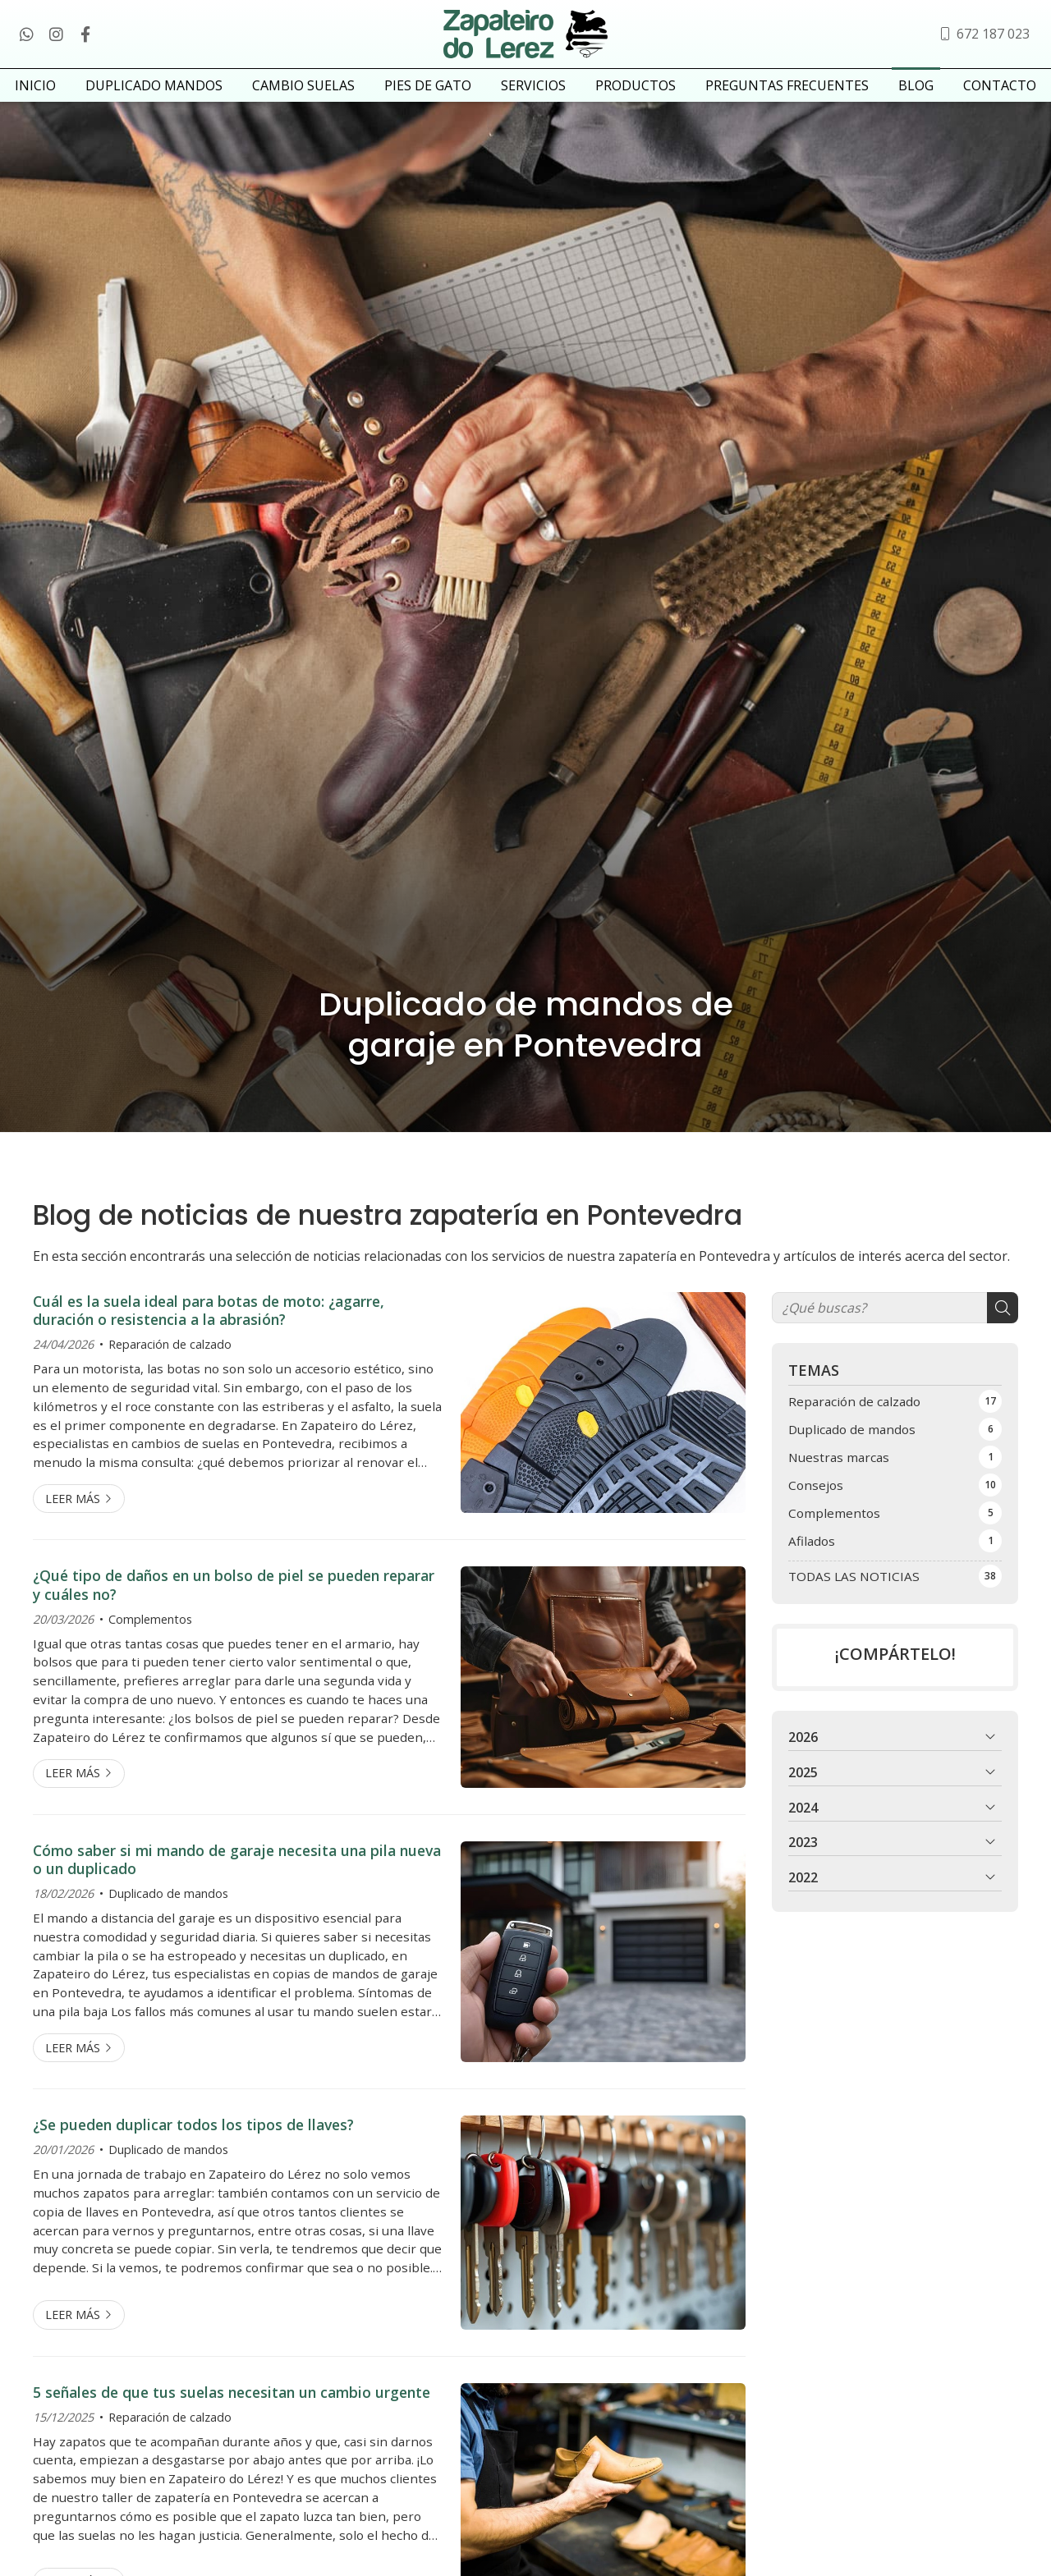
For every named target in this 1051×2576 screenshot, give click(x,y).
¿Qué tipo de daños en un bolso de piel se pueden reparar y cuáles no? (233, 1597)
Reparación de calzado (170, 1357)
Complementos (150, 1632)
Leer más (72, 1511)
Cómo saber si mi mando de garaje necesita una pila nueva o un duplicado (237, 1872)
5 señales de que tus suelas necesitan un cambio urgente (231, 2405)
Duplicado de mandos (168, 1906)
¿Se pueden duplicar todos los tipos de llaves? (193, 2138)
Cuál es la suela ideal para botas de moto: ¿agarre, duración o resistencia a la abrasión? (208, 1323)
